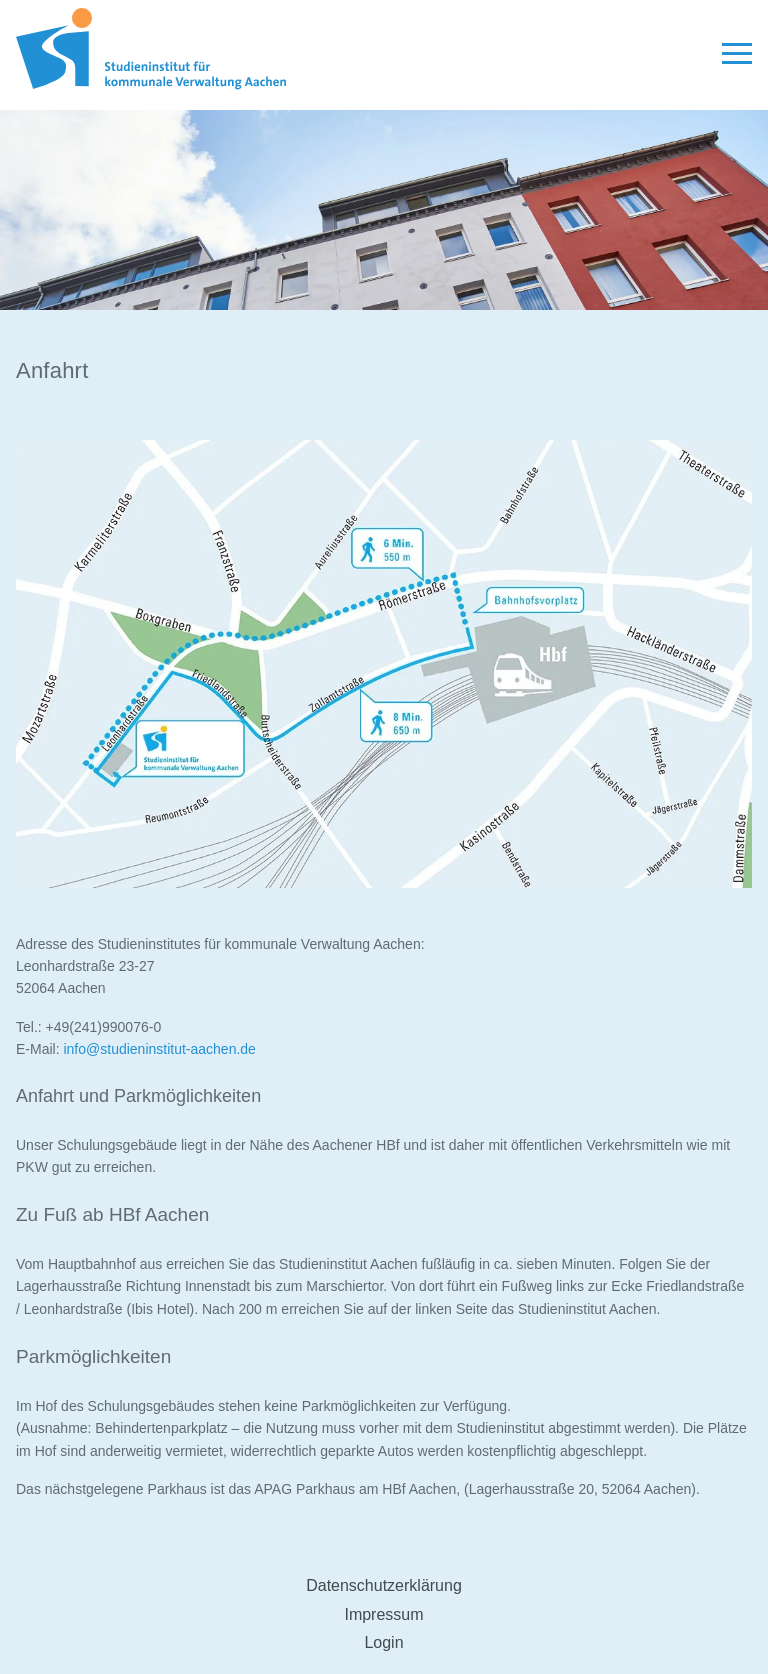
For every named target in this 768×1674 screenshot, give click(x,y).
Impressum (383, 1614)
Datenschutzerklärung (384, 1585)
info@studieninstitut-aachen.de (159, 1049)
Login (383, 1642)
